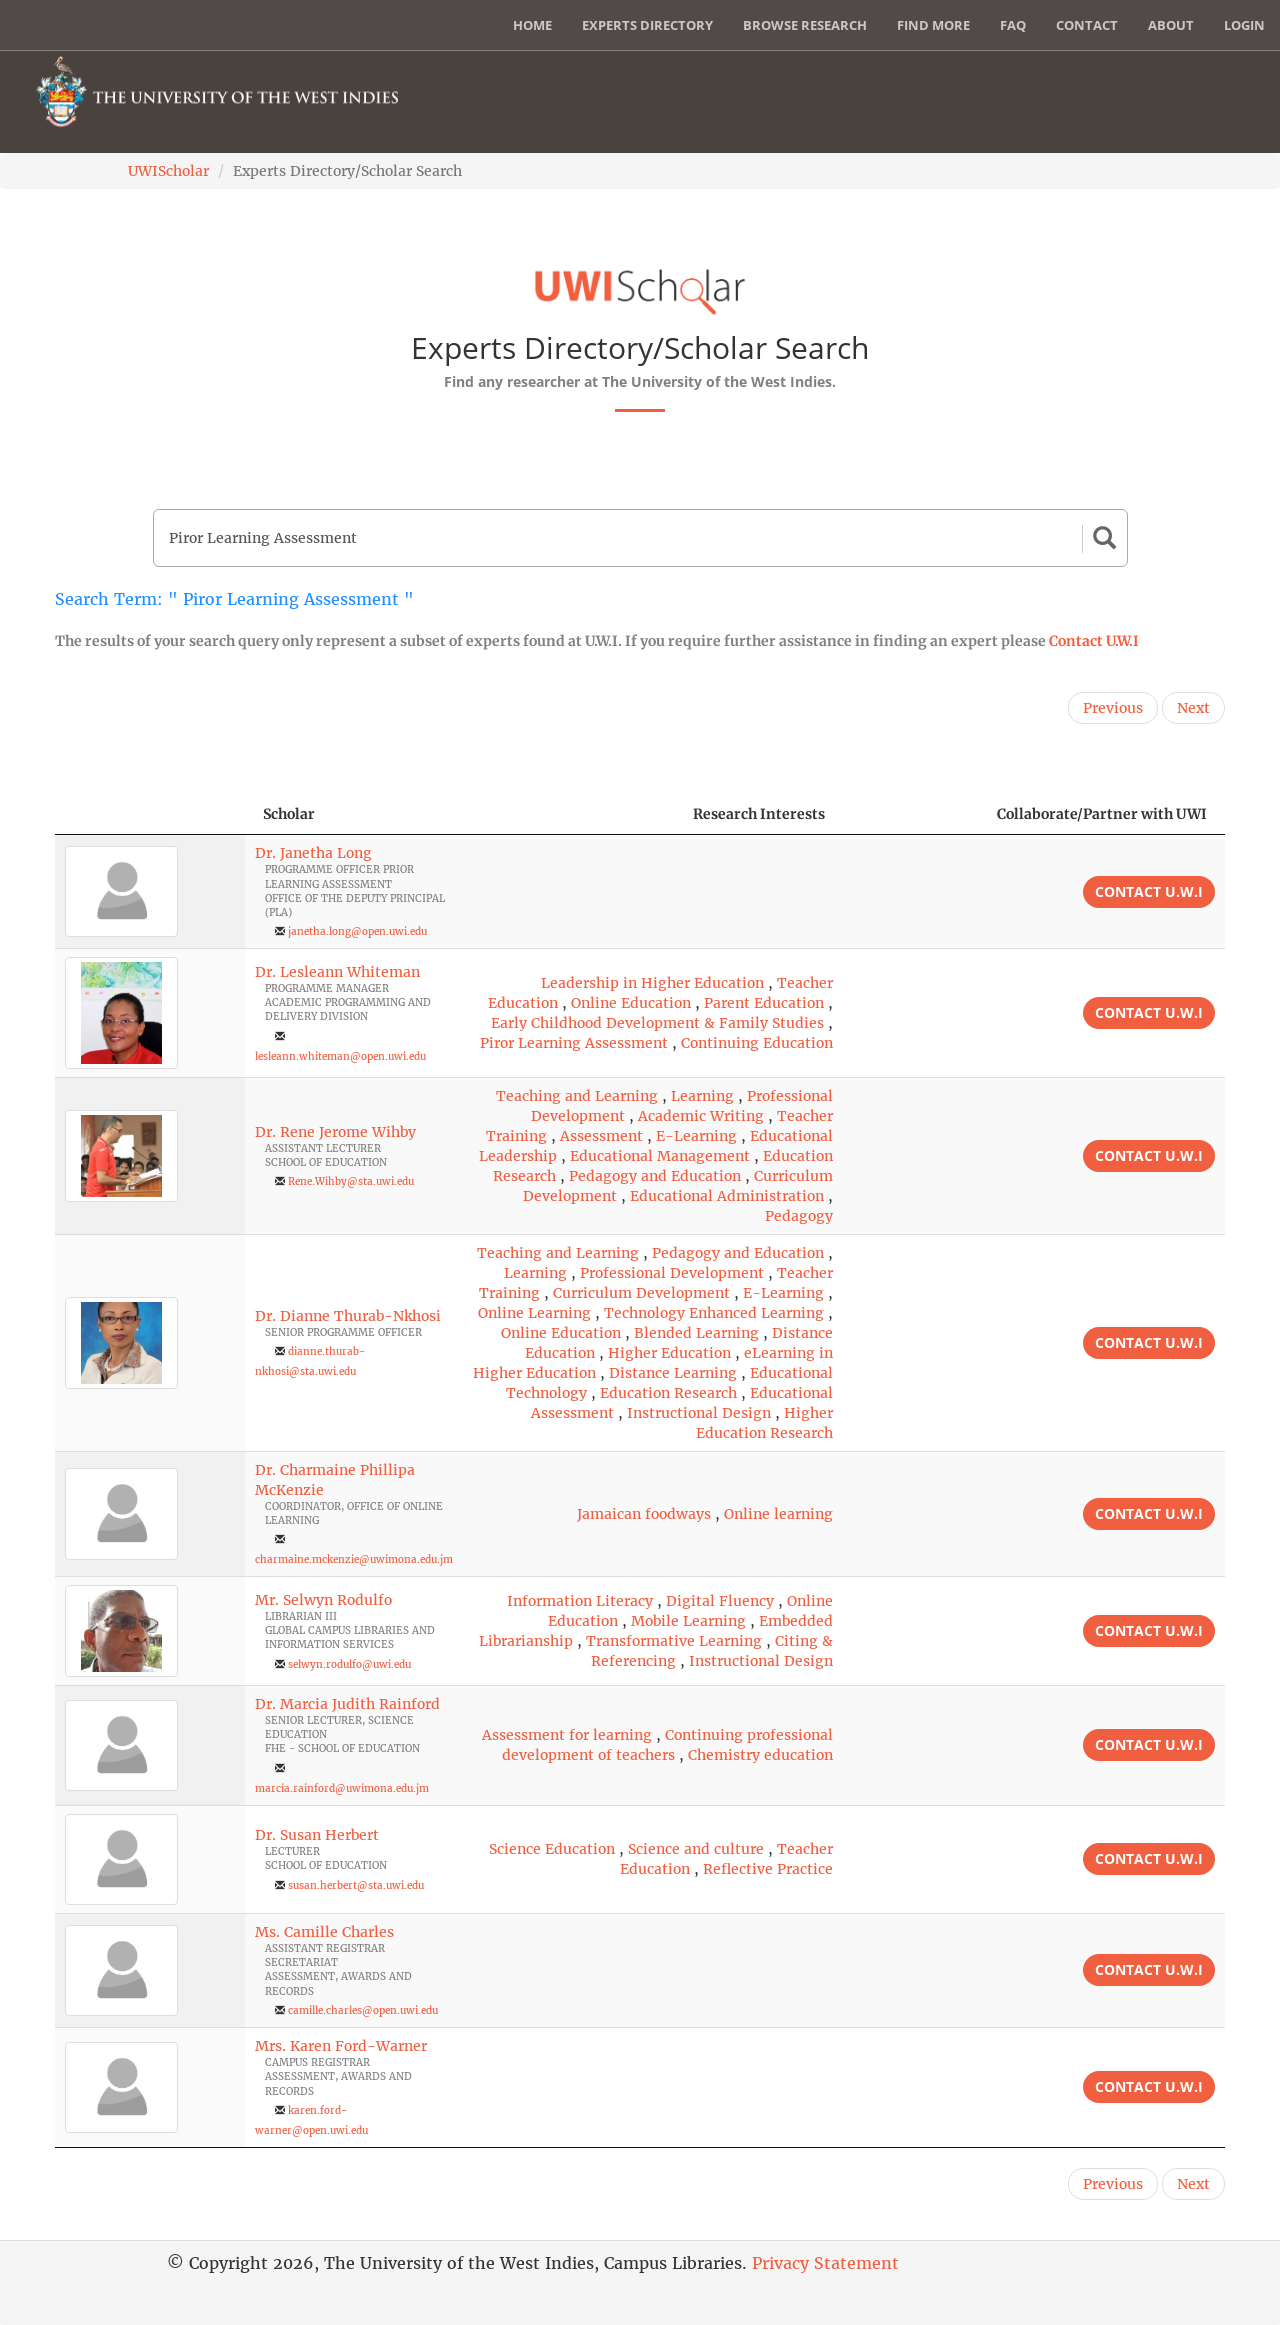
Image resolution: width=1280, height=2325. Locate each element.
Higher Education (669, 1353)
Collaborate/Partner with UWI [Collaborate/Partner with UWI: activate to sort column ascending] (1102, 814)
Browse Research (805, 25)
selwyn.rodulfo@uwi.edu (349, 1664)
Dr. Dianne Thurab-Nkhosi (348, 1316)
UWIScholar (168, 171)
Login (1244, 25)
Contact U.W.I (1094, 641)
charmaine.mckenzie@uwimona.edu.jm (354, 1559)
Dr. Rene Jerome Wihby (335, 1132)
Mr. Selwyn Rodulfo (323, 1600)
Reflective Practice (768, 1869)
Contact (1087, 25)
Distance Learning (673, 1373)
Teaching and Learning (577, 1096)
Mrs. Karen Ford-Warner (341, 2046)
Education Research (668, 1393)
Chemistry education (760, 1755)
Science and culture (696, 1849)
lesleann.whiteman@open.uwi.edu (340, 1056)
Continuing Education (757, 1043)
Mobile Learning (688, 1621)
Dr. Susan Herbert (317, 1835)
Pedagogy (799, 1216)
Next (1193, 708)
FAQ (1013, 25)
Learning (702, 1096)
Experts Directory (647, 25)
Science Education (552, 1849)
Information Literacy (580, 1601)
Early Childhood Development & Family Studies (657, 1023)
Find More (933, 25)
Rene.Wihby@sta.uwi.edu (351, 1181)
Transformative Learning (674, 1641)
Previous (1113, 708)
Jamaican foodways (644, 1514)
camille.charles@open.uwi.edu (363, 2010)
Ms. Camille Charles (324, 1932)
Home (532, 25)
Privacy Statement (825, 2263)
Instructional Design (699, 1413)
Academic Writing (701, 1116)
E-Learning (696, 1136)
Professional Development (672, 1273)
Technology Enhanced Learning (714, 1313)
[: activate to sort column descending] (150, 814)
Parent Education (764, 1003)
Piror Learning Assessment (574, 1043)
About (1171, 25)
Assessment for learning (567, 1735)
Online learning (778, 1514)
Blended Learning (696, 1333)
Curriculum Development (641, 1293)
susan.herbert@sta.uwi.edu (356, 1885)
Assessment (601, 1136)
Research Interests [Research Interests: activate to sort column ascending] (759, 814)
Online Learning (534, 1313)
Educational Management (660, 1156)
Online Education (631, 1003)
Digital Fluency (720, 1601)
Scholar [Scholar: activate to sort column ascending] (289, 814)
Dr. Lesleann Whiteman (337, 972)
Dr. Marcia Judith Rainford (347, 1704)
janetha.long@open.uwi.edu (357, 931)
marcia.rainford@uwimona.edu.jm (342, 1788)
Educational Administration (727, 1196)
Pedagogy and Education (655, 1176)
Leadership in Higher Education (652, 983)
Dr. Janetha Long (313, 853)
